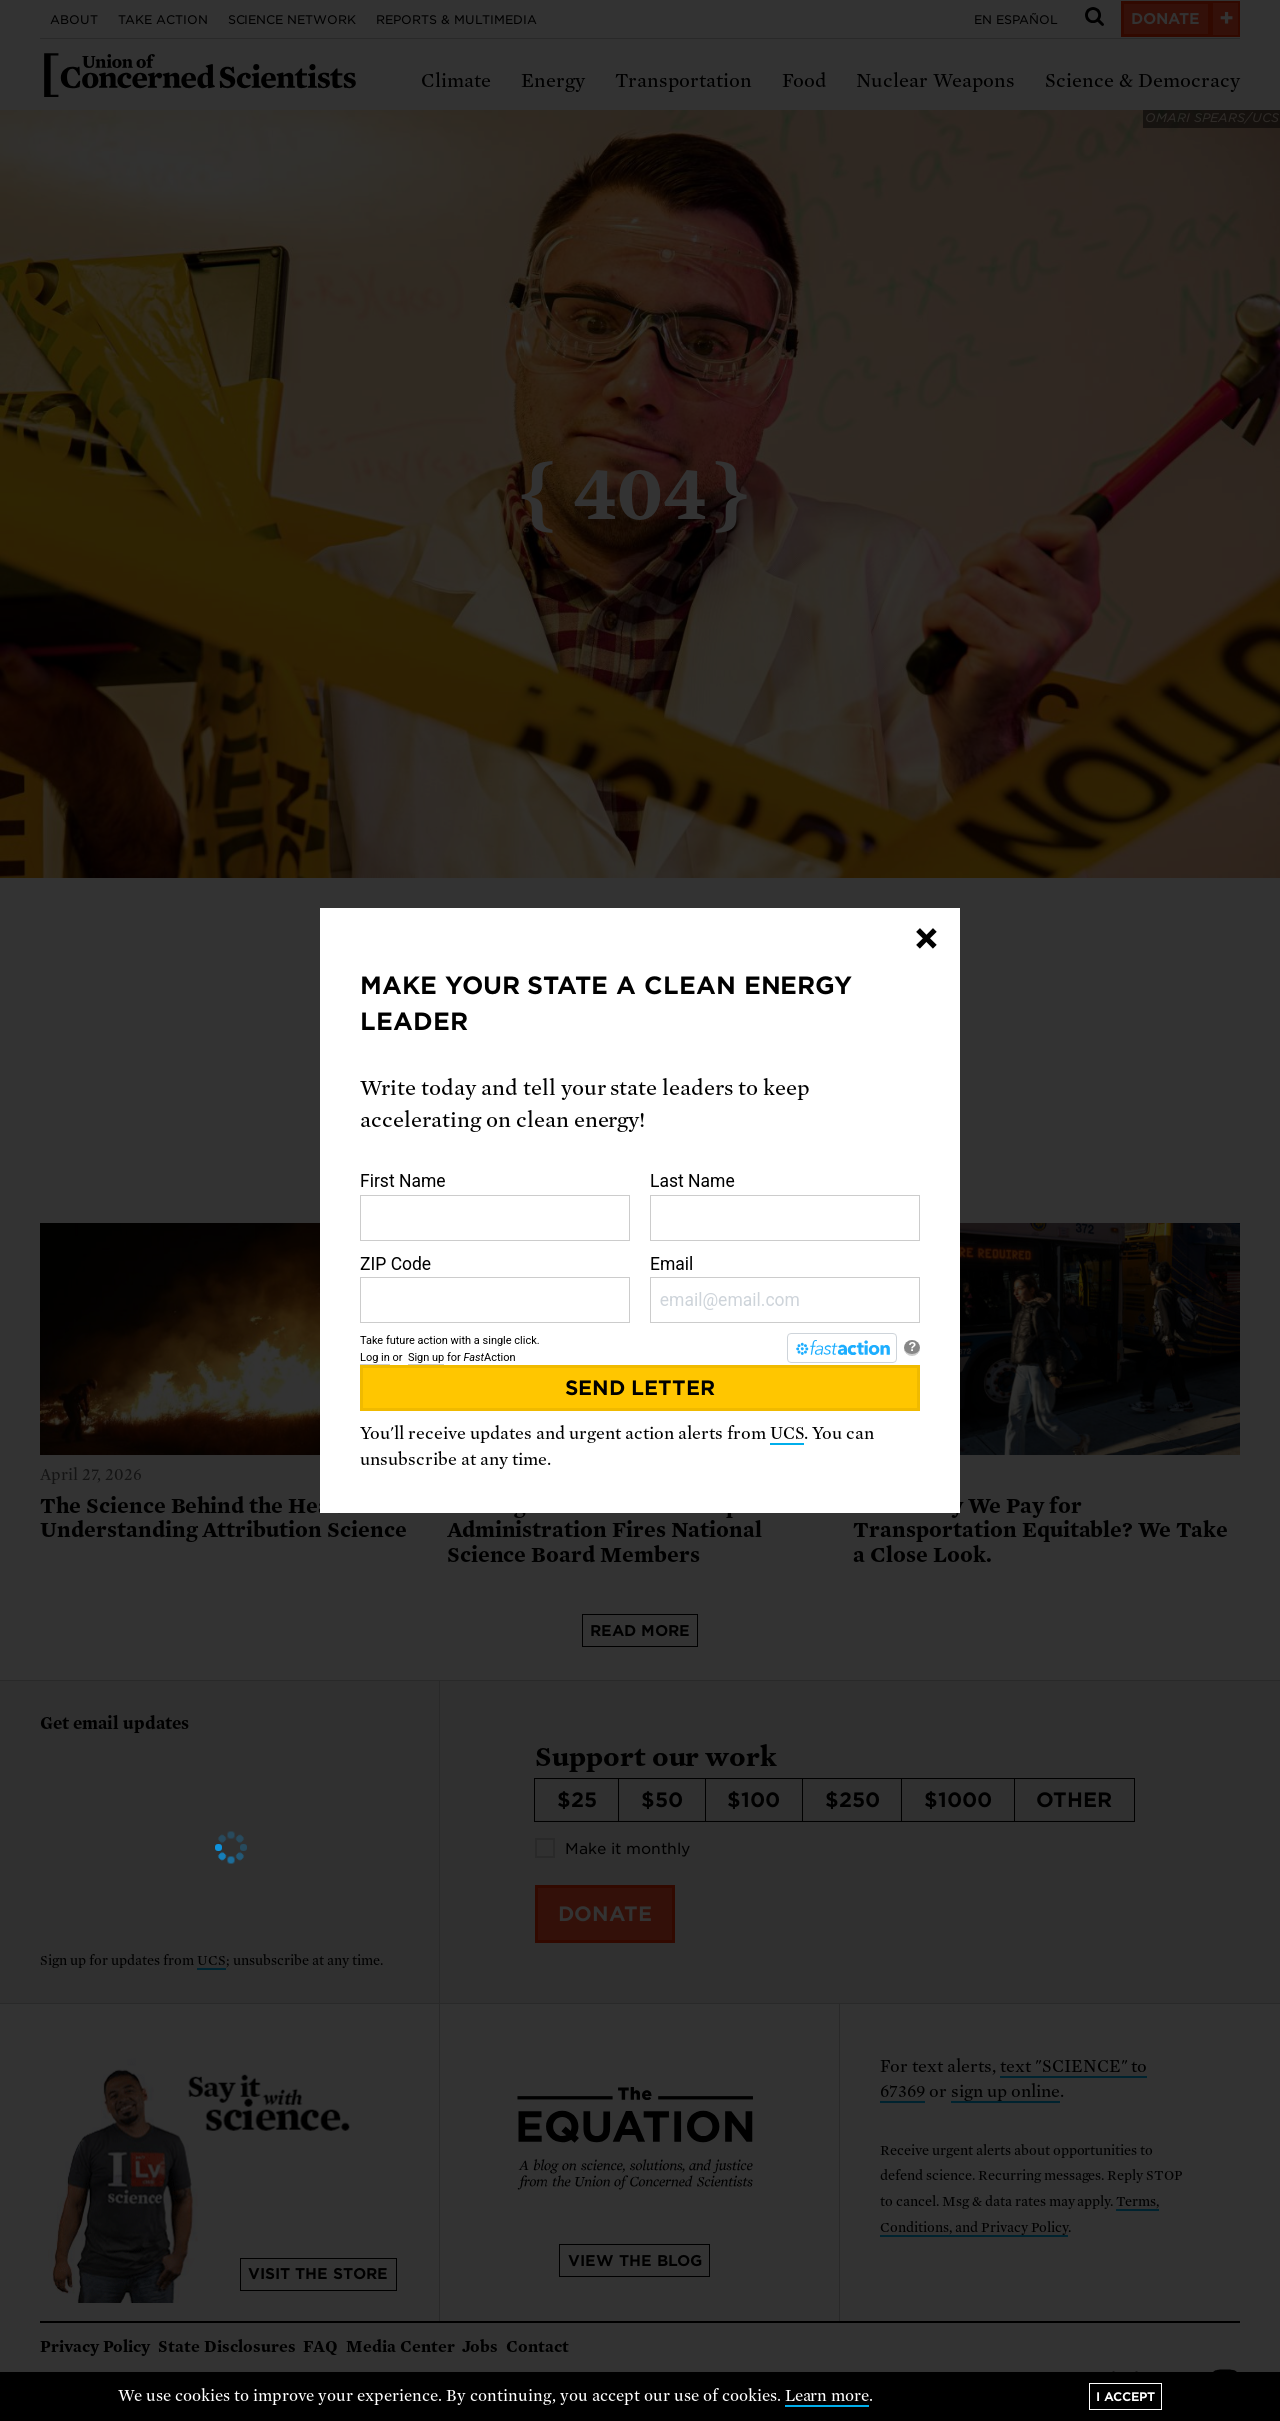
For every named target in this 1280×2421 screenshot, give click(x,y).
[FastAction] (842, 1348)
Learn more (827, 2396)
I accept (1125, 2396)
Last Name (785, 1206)
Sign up (426, 1357)
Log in (375, 1357)
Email (785, 1289)
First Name (495, 1206)
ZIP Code (495, 1289)
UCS (787, 1433)
